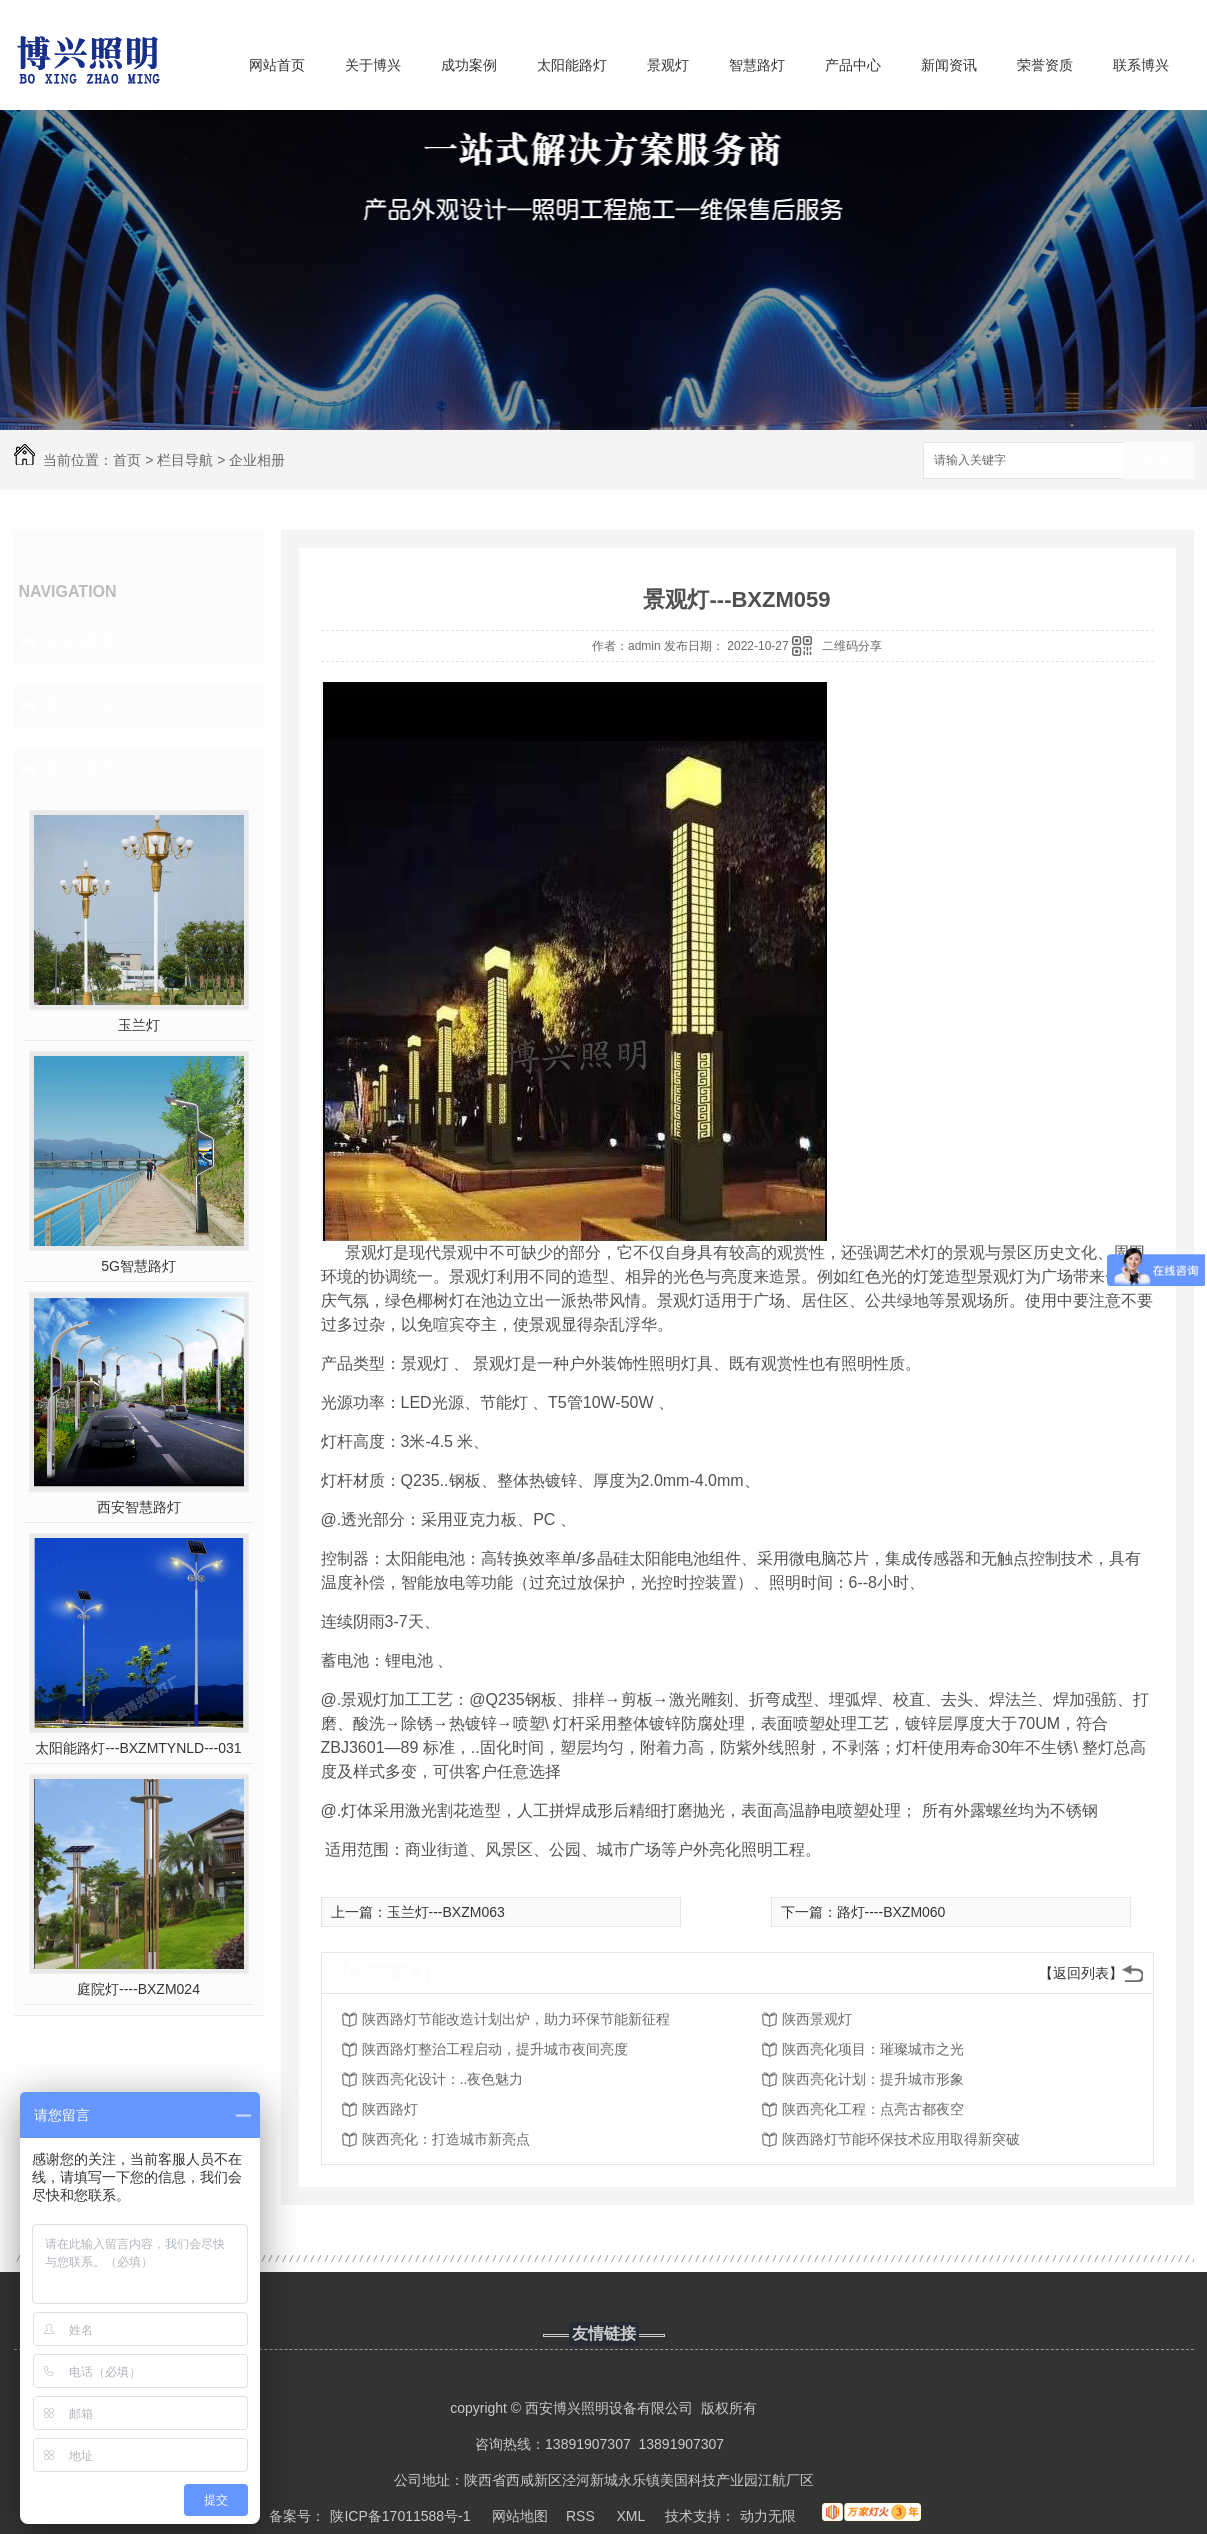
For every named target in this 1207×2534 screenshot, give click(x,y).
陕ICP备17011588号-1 (400, 2516)
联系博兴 (1141, 65)
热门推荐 (80, 769)
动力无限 (768, 2516)
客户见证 (80, 705)
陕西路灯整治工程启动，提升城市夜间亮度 (495, 2049)
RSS (582, 2516)
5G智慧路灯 (138, 1266)
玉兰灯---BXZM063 (446, 1912)
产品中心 (853, 65)
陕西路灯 (390, 2109)
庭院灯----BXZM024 (138, 1989)
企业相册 (257, 460)
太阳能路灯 (572, 65)
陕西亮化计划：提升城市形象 (873, 2079)
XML (632, 2516)
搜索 (1159, 461)
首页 (127, 460)
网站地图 (520, 2516)
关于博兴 (373, 65)
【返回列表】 (1081, 1973)
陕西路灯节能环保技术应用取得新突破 (901, 2139)
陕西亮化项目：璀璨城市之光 (873, 2049)
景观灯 (668, 65)
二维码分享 (852, 646)
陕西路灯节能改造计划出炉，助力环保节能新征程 (516, 2019)
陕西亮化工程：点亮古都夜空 (873, 2109)
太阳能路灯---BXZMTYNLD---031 (138, 1748)
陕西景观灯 (817, 2019)
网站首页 (277, 65)
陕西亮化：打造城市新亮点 (446, 2139)
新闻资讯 (949, 65)
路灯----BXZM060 (891, 1912)
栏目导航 (185, 460)
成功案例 (469, 65)
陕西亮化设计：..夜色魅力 (443, 2079)
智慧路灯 (757, 65)
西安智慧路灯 (139, 1507)
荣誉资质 (1045, 65)
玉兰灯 (139, 1025)
